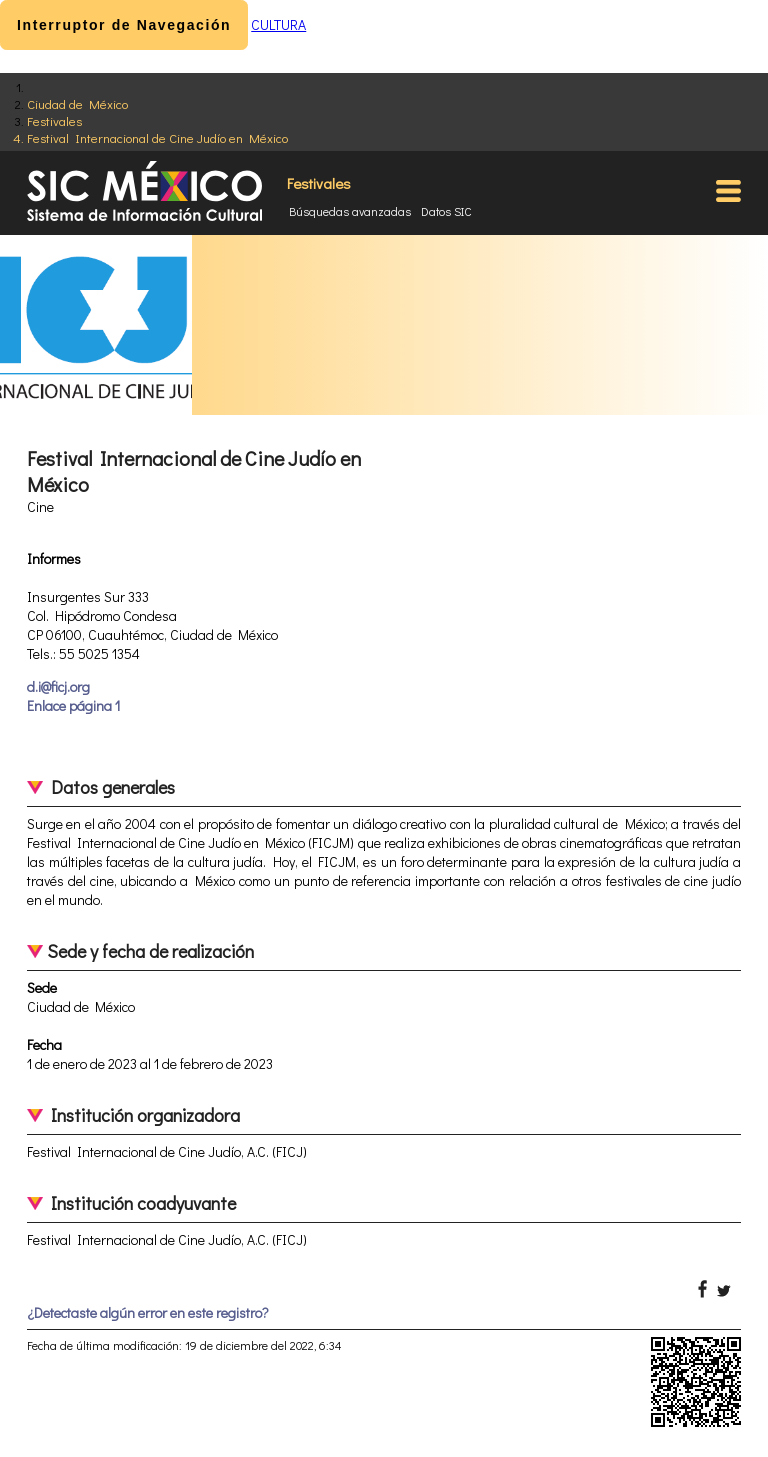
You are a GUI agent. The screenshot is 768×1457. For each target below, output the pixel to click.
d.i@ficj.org (58, 686)
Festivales (54, 120)
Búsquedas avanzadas (350, 211)
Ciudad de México (77, 103)
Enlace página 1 (73, 705)
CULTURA (278, 24)
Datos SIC (446, 211)
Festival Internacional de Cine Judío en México (157, 137)
